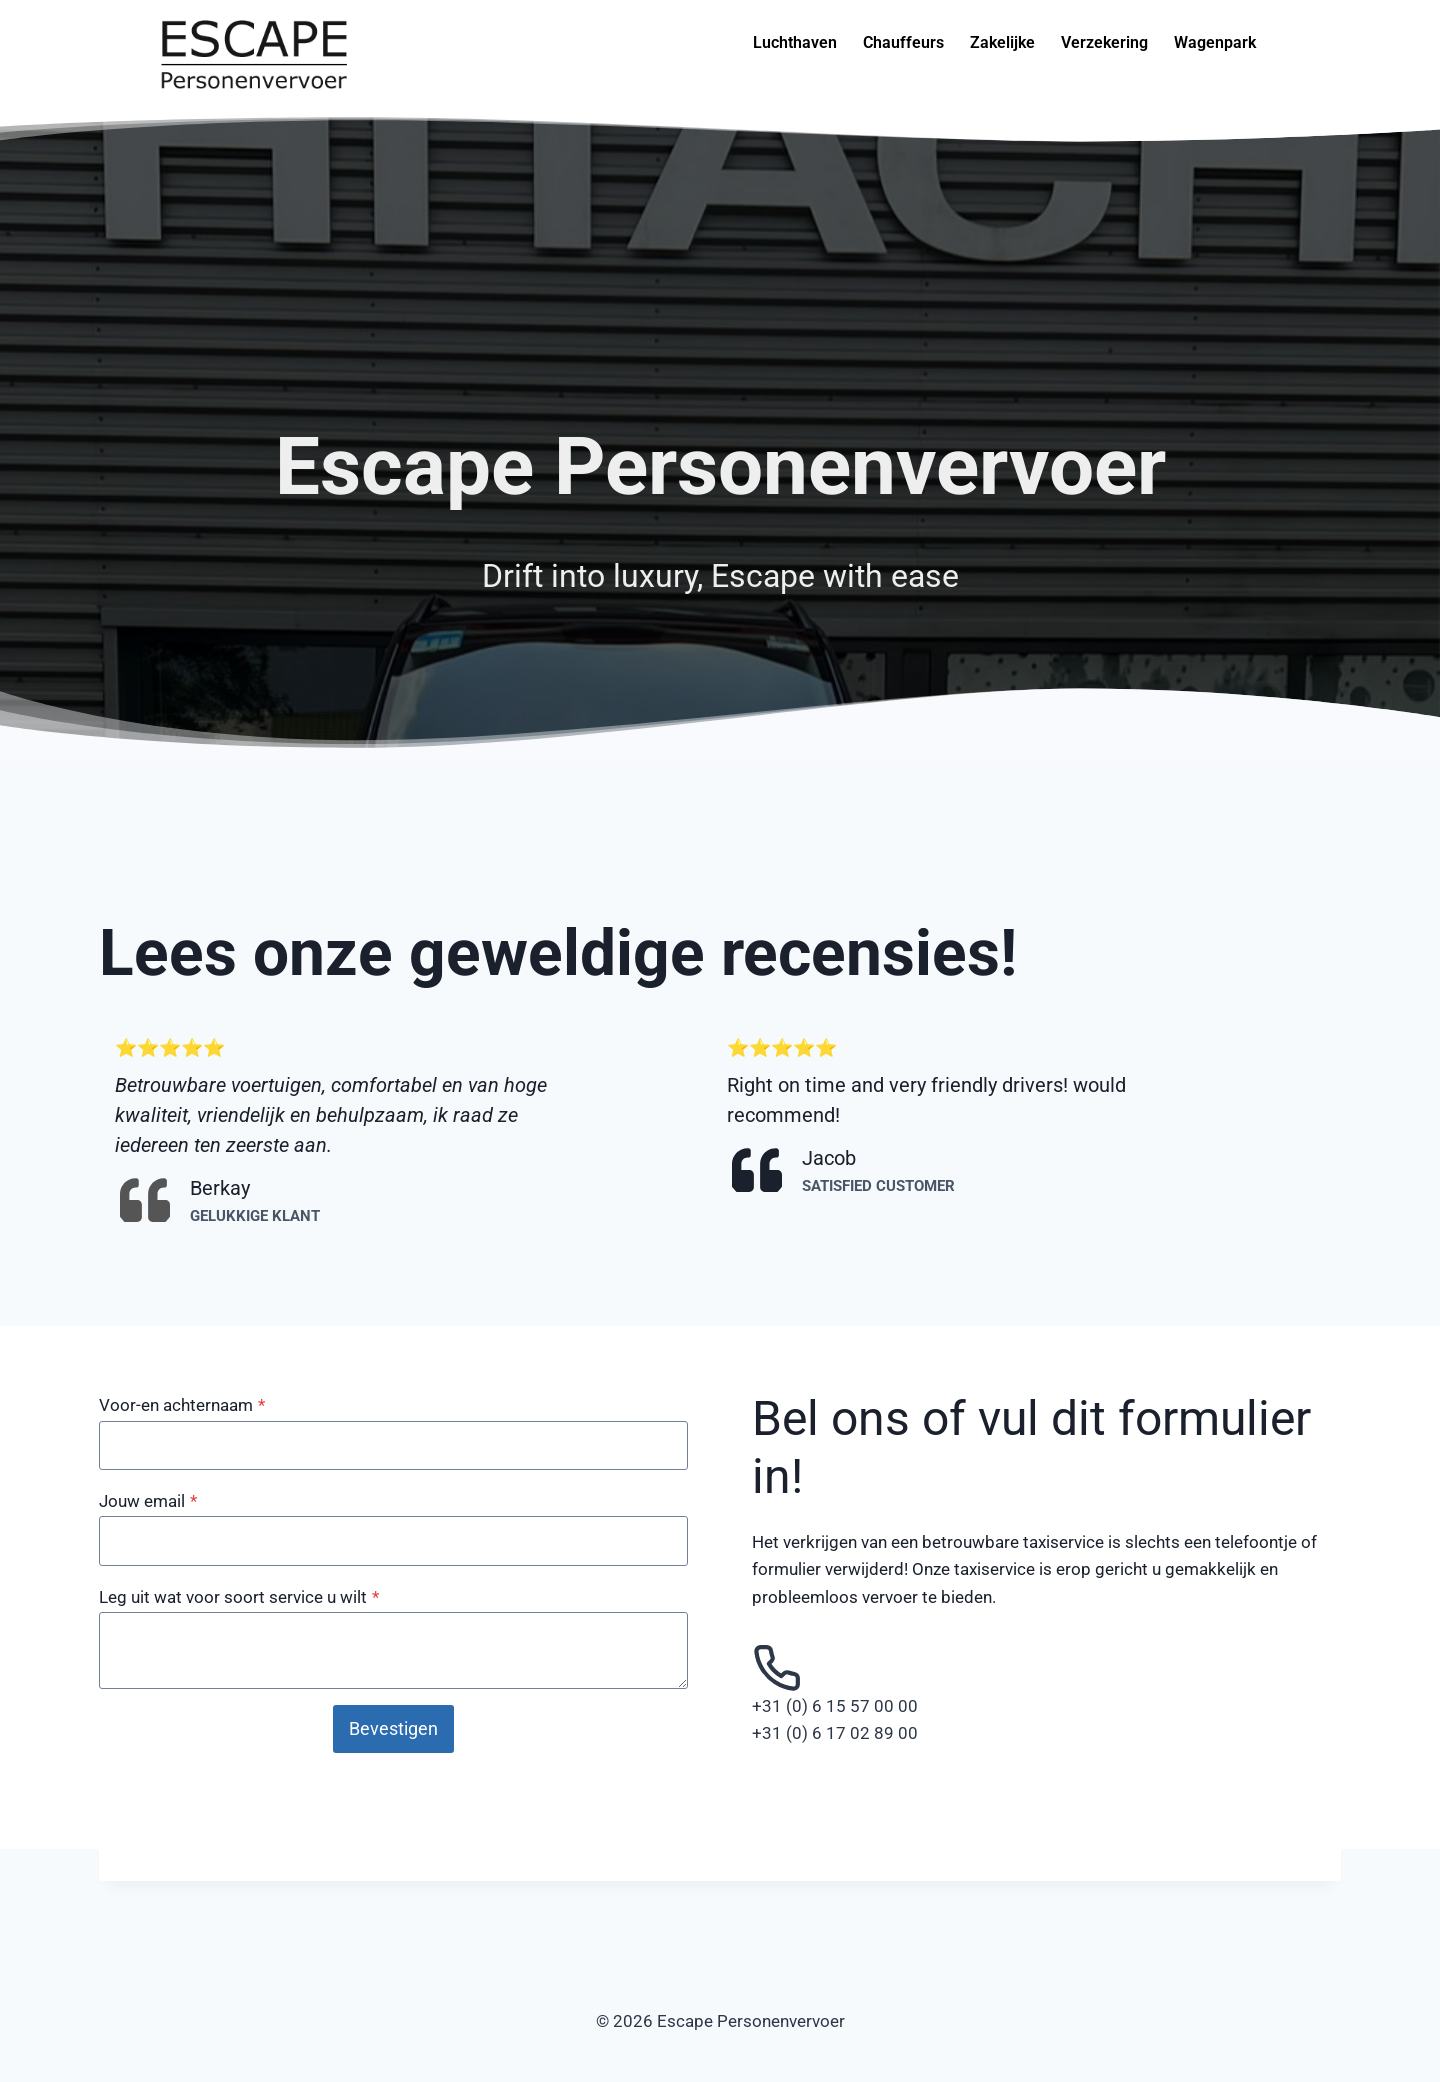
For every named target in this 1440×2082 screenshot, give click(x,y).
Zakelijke (1002, 42)
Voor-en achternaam (182, 1405)
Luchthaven (795, 42)
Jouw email (148, 1501)
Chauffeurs (903, 42)
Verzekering (1104, 42)
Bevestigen (393, 1728)
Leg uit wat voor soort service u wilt (239, 1597)
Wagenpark (1215, 42)
